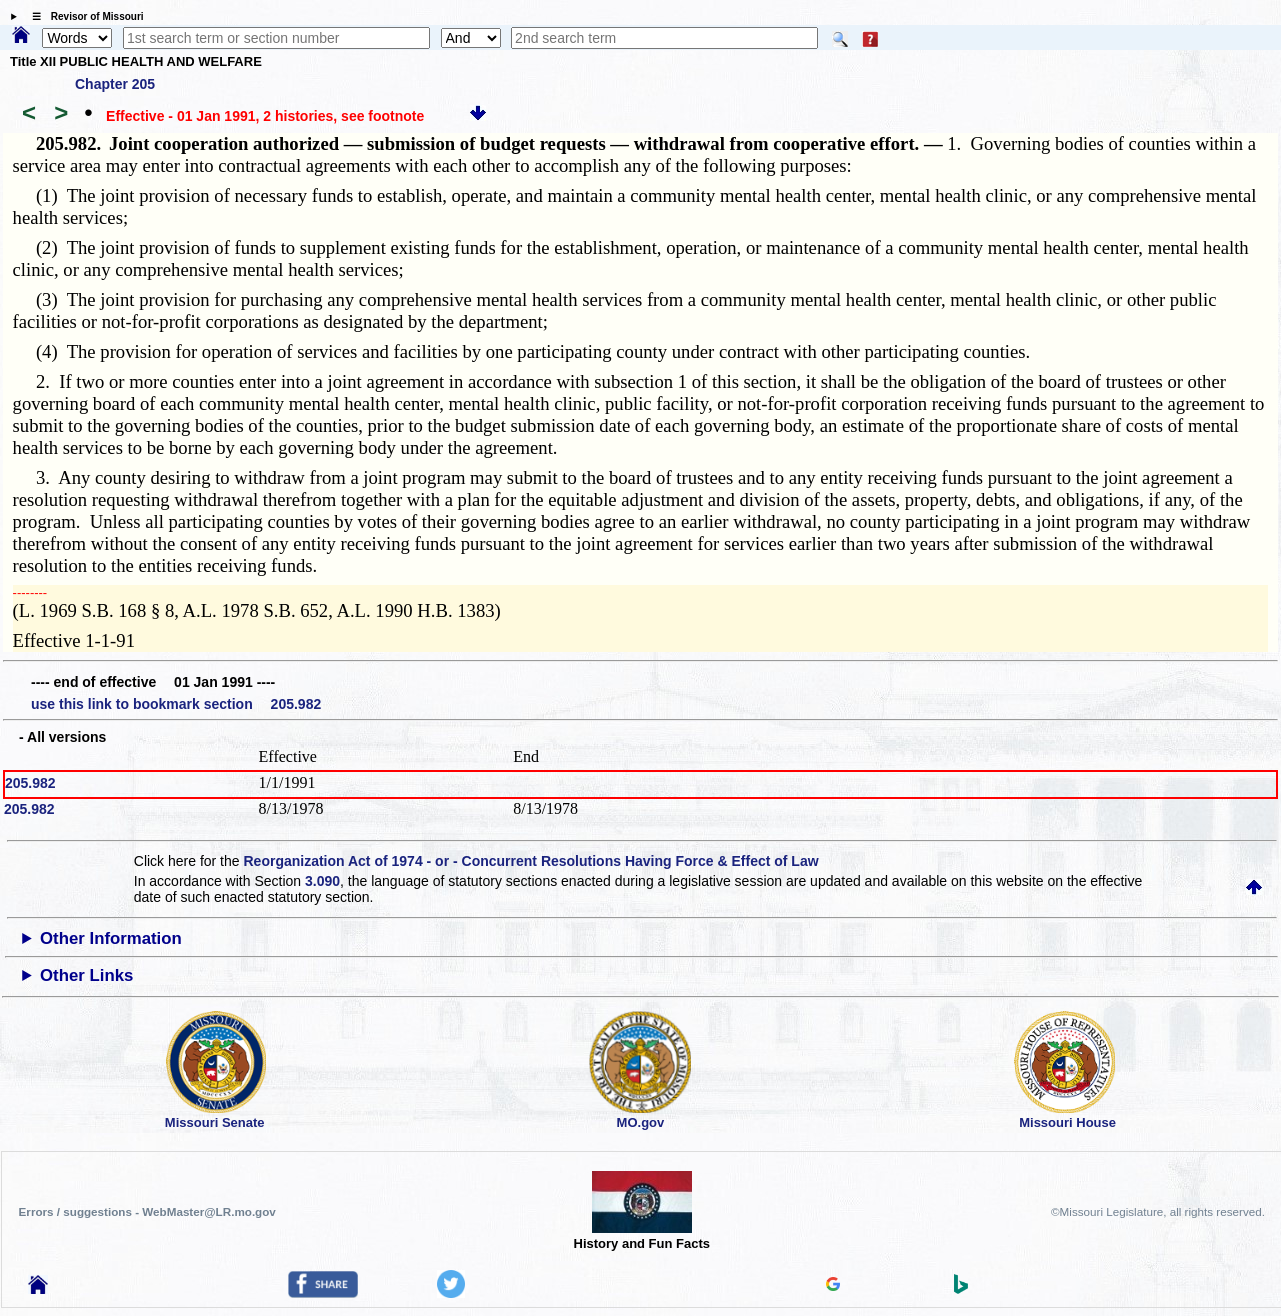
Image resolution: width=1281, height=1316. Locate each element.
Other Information (111, 938)
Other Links (86, 975)
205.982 (30, 783)
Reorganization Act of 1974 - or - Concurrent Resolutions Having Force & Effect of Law (530, 861)
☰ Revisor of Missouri (83, 16)
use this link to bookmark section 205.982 (176, 704)
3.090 (322, 881)
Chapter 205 (115, 84)
